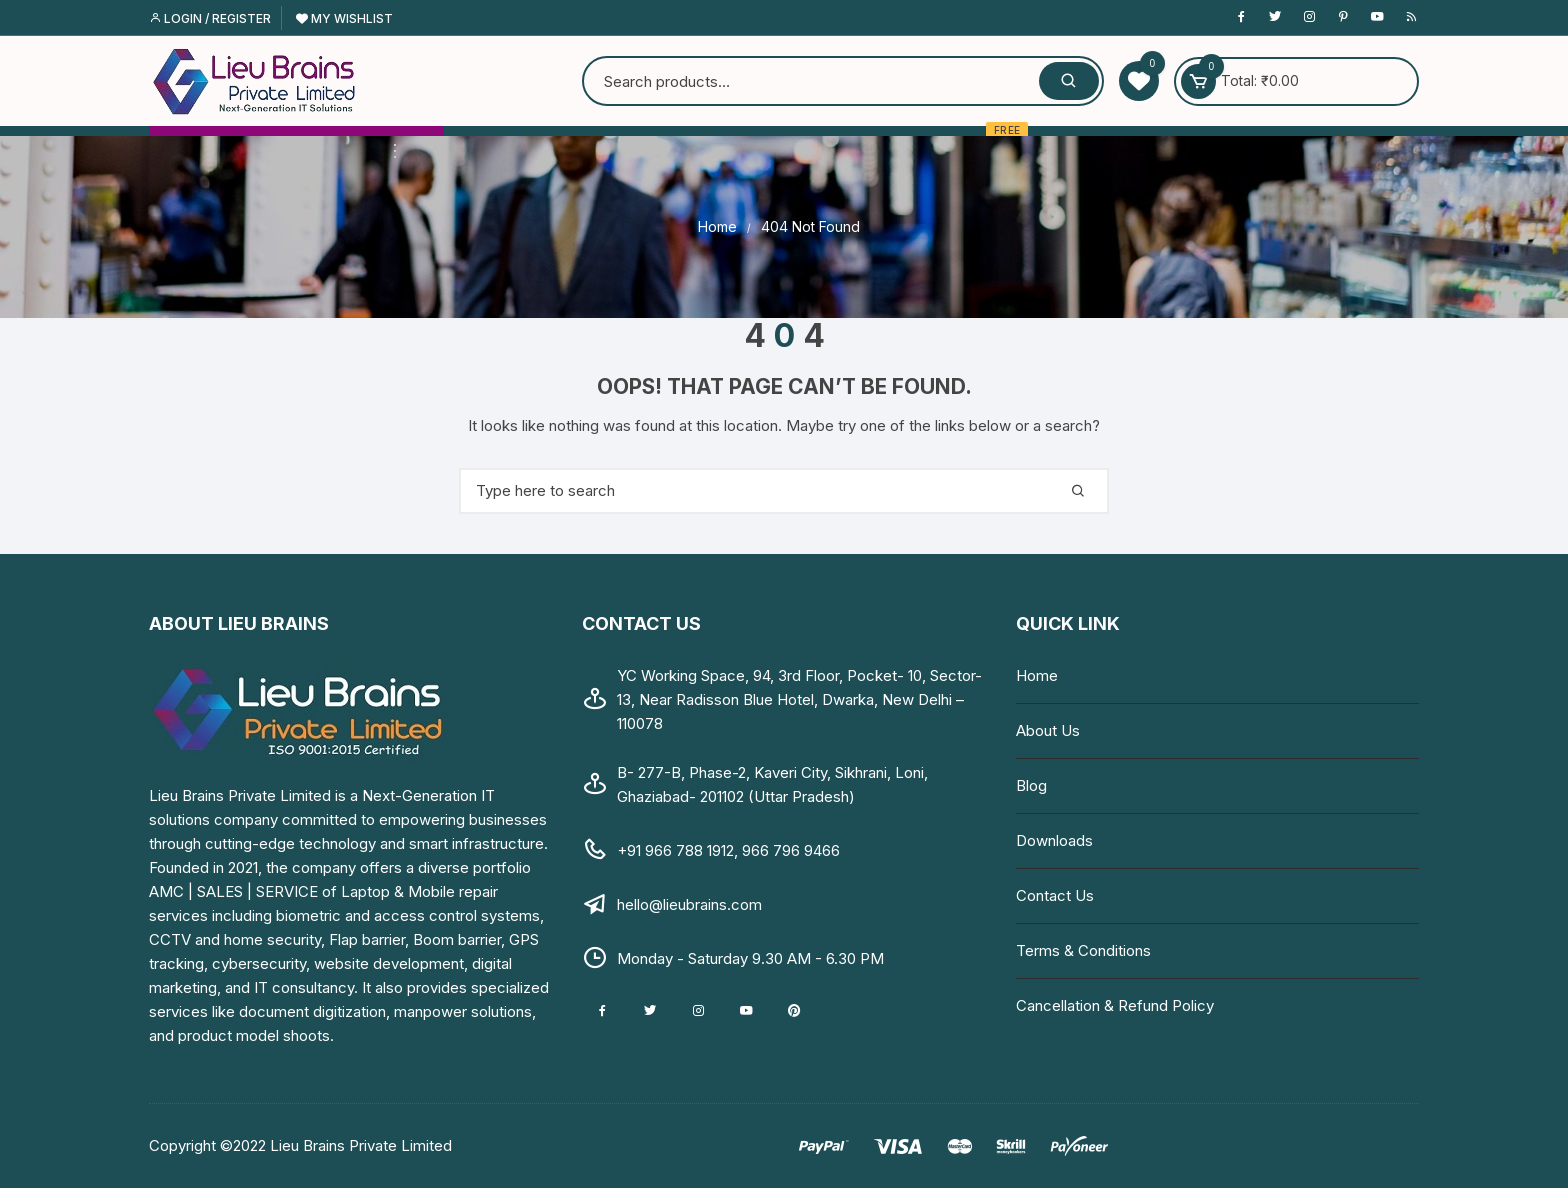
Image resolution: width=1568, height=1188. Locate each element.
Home (1037, 675)
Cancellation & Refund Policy (1115, 1005)
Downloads (1054, 840)
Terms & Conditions (1083, 950)
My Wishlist (344, 18)
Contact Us (1055, 895)
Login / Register (210, 18)
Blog (1031, 785)
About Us (1048, 730)
